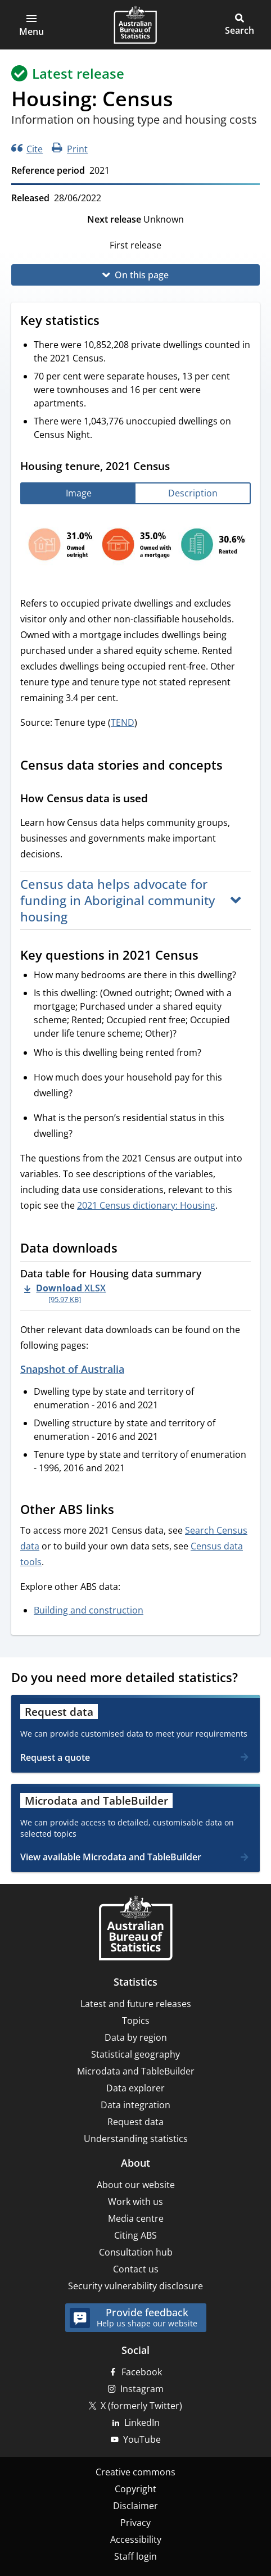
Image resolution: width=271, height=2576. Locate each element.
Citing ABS (135, 2235)
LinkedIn (142, 2422)
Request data (135, 2122)
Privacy (135, 2522)
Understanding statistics (136, 2138)
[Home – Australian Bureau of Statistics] (135, 1929)
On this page (142, 275)
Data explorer (135, 2088)
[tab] (78, 493)
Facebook (141, 2372)
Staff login (135, 2556)
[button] (31, 25)
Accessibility (135, 2539)
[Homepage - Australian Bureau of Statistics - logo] (135, 24)
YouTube (142, 2439)
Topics (136, 2020)
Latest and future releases (135, 2003)
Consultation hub (136, 2252)
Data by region (136, 2037)
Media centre (136, 2218)
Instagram (142, 2389)
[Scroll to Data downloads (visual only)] (128, 1249)
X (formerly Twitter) (141, 2405)
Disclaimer (135, 2506)
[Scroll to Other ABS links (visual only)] (125, 1510)
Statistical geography (135, 2054)
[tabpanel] (135, 546)
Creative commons (135, 2472)
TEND (122, 722)
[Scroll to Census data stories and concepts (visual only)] (233, 766)
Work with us (135, 2201)
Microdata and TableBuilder (136, 2071)
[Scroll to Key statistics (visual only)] (110, 321)
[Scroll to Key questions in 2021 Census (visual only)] (209, 956)
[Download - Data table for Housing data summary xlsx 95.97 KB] (65, 1293)
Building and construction (88, 1610)
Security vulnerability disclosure (135, 2286)
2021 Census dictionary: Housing (146, 1205)
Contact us (136, 2269)
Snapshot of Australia (72, 1369)
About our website (136, 2185)
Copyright (135, 2489)
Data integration (135, 2105)
